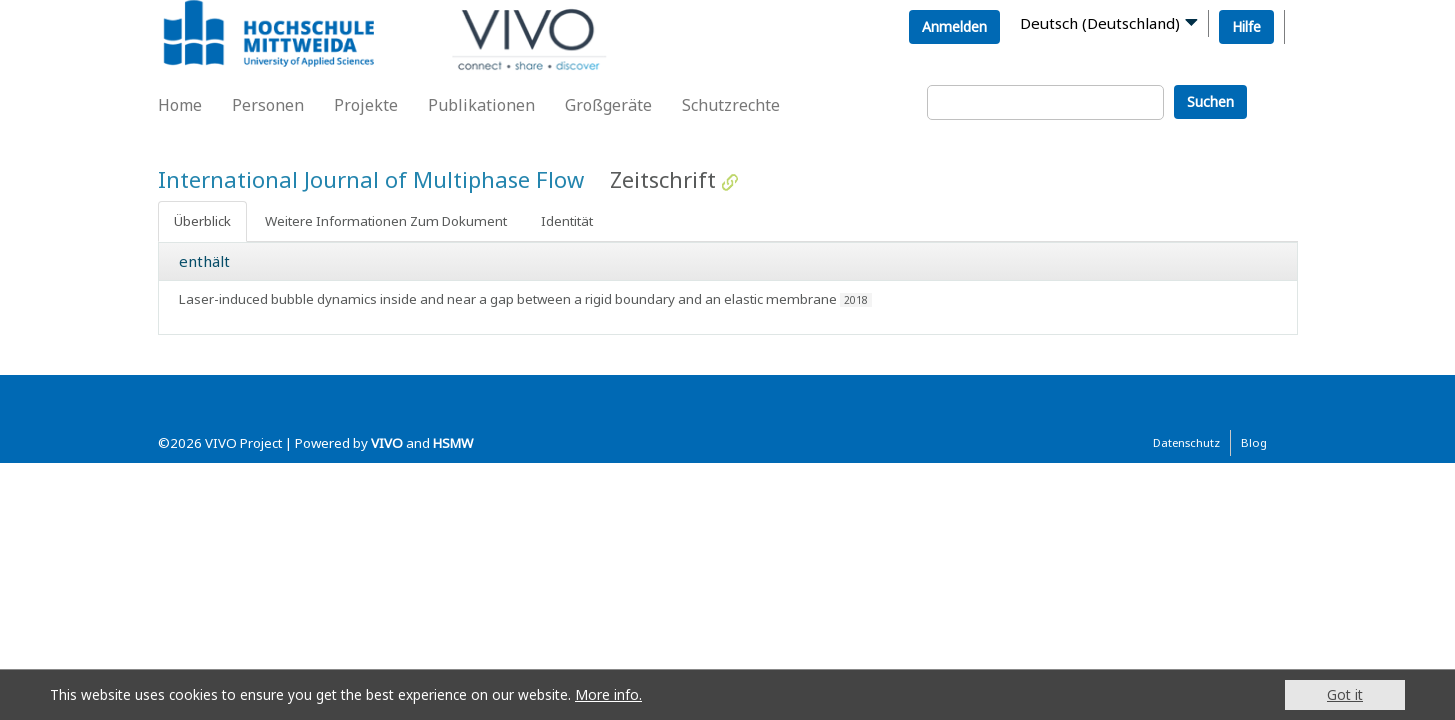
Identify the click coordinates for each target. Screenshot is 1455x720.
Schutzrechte (731, 105)
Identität (567, 221)
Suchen (1210, 101)
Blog (1254, 442)
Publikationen (481, 105)
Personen (268, 105)
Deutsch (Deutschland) (1100, 23)
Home (180, 105)
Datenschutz (1186, 442)
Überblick (202, 221)
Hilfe (1246, 26)
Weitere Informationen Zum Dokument (386, 221)
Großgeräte (608, 105)
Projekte (366, 105)
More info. (608, 694)
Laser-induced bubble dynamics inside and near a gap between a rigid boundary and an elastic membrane (508, 299)
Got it (1345, 694)
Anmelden (954, 26)
